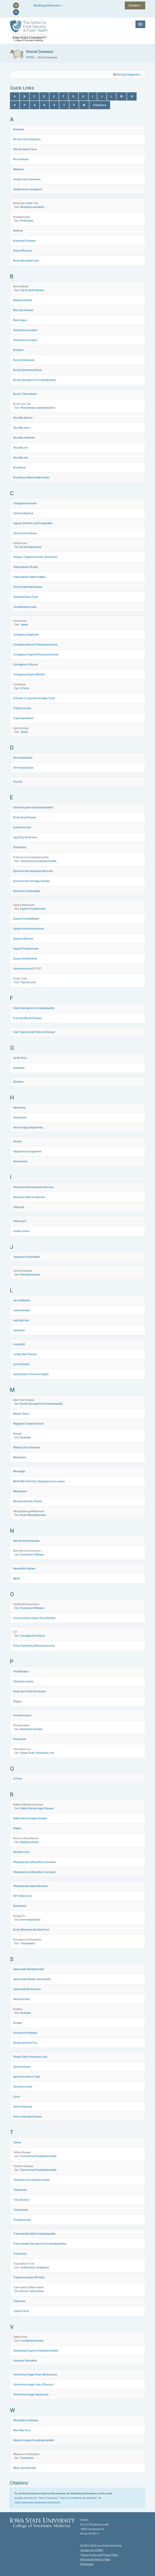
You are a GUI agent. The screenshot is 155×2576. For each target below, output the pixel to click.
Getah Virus (20, 1057)
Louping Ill (19, 1344)
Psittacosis (19, 1739)
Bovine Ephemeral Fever (27, 369)
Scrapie (17, 2022)
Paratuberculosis (30, 1274)
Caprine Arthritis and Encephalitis (32, 523)
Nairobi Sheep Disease (26, 1540)
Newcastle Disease (24, 1568)
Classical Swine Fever (26, 596)
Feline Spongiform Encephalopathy (34, 1008)
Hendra (17, 1141)
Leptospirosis (21, 1320)
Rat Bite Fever (21, 1852)
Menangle (19, 1471)
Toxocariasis (27, 1943)
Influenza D (19, 1221)
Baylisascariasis (22, 300)
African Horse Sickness (27, 139)
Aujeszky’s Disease (24, 240)
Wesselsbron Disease (25, 2420)
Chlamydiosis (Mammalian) (29, 576)
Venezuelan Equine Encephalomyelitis (35, 2350)
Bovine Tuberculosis (25, 393)
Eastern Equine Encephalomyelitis (33, 807)
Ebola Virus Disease (24, 817)
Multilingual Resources (48, 5)
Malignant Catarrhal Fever (28, 1423)
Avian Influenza (22, 250)
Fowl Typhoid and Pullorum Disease (34, 1032)
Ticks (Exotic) (28, 982)
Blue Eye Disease (23, 310)
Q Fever (24, 688)
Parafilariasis (21, 1671)
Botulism (18, 350)
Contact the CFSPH (91, 2550)
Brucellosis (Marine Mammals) (31, 477)
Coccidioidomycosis (24, 606)
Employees (87, 2564)
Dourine (17, 781)
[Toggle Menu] (140, 24)
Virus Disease (34, 1617)
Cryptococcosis (22, 708)
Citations (99, 105)
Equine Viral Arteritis (25, 958)
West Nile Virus (22, 2430)
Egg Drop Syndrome (25, 837)
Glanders (18, 1081)
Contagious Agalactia (26, 634)
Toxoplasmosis (22, 2219)
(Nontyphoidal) (28, 1969)
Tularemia (19, 2301)
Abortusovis (27, 1989)
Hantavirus (19, 1107)
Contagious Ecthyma (25, 664)
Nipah (16, 1578)
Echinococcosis (22, 827)
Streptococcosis (22, 2086)
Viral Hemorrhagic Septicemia (30, 2394)
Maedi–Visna (21, 1413)
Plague (17, 1701)
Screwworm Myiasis (32, 1554)
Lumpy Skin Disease (25, 1354)
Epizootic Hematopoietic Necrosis (33, 871)
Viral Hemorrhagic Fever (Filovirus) (33, 2384)
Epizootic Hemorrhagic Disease (31, 881)
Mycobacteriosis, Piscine (27, 1501)
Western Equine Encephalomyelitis (33, 2440)
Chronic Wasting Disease (27, 586)
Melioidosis (19, 1457)
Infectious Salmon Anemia (29, 1197)
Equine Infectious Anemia (28, 928)
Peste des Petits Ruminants (29, 1691)
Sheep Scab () (37, 1752)
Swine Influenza (22, 2106)
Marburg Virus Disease (26, 1447)
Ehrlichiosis (26, 220)
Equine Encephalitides (26, 918)
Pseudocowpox (22, 1715)
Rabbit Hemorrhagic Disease (37, 1808)
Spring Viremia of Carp (26, 2076)
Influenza (18, 1207)
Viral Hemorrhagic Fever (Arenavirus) (35, 2374)
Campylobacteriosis (25, 503)
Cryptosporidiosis (23, 718)
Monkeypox (20, 1491)
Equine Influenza (23, 938)
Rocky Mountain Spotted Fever (31, 1929)
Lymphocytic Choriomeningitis (31, 1374)
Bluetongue (20, 320)
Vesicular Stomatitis (25, 2360)
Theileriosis (20, 2189)
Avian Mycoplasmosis (26, 260)
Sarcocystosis (21, 1999)
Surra (16, 2096)
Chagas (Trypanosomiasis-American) (35, 556)
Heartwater (20, 1117)
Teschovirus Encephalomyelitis (38, 861)
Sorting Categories (128, 74)
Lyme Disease (21, 1364)
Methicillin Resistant (39, 1481)
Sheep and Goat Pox (25, 2042)
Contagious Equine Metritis (29, 674)
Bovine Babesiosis (24, 360)
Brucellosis (19, 467)
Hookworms (20, 1161)
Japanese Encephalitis (26, 1256)
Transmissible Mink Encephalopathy (34, 2233)
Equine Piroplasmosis (32, 908)
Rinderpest (19, 1905)
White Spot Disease (24, 2467)
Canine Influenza (23, 513)
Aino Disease (21, 159)
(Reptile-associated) (32, 1979)
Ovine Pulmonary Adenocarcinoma (33, 1645)
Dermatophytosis (23, 767)
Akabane (18, 169)
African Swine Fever (25, 149)
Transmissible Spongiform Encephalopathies (39, 2243)
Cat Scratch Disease (32, 290)
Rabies (17, 1828)
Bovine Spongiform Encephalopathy (34, 379)
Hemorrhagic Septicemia (28, 1127)
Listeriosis (19, 1330)
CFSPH (30, 57)
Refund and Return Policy (95, 2559)
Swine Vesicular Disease (27, 2116)
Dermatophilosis (23, 757)
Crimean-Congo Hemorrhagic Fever (34, 698)
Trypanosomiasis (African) (29, 2277)
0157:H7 (27, 968)
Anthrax (18, 230)
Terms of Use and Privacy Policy (99, 2554)
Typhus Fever (21, 2311)
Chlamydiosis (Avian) (25, 566)
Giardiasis (19, 1067)
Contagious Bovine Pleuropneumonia (35, 644)
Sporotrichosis (21, 2066)
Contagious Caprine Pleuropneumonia (35, 654)
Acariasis (18, 129)
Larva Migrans (21, 1300)
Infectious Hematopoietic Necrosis (33, 1187)
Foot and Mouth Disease (27, 1018)
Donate (135, 5)
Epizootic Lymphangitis (26, 890)
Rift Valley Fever (22, 1895)
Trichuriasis (20, 2253)
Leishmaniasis (21, 1310)
